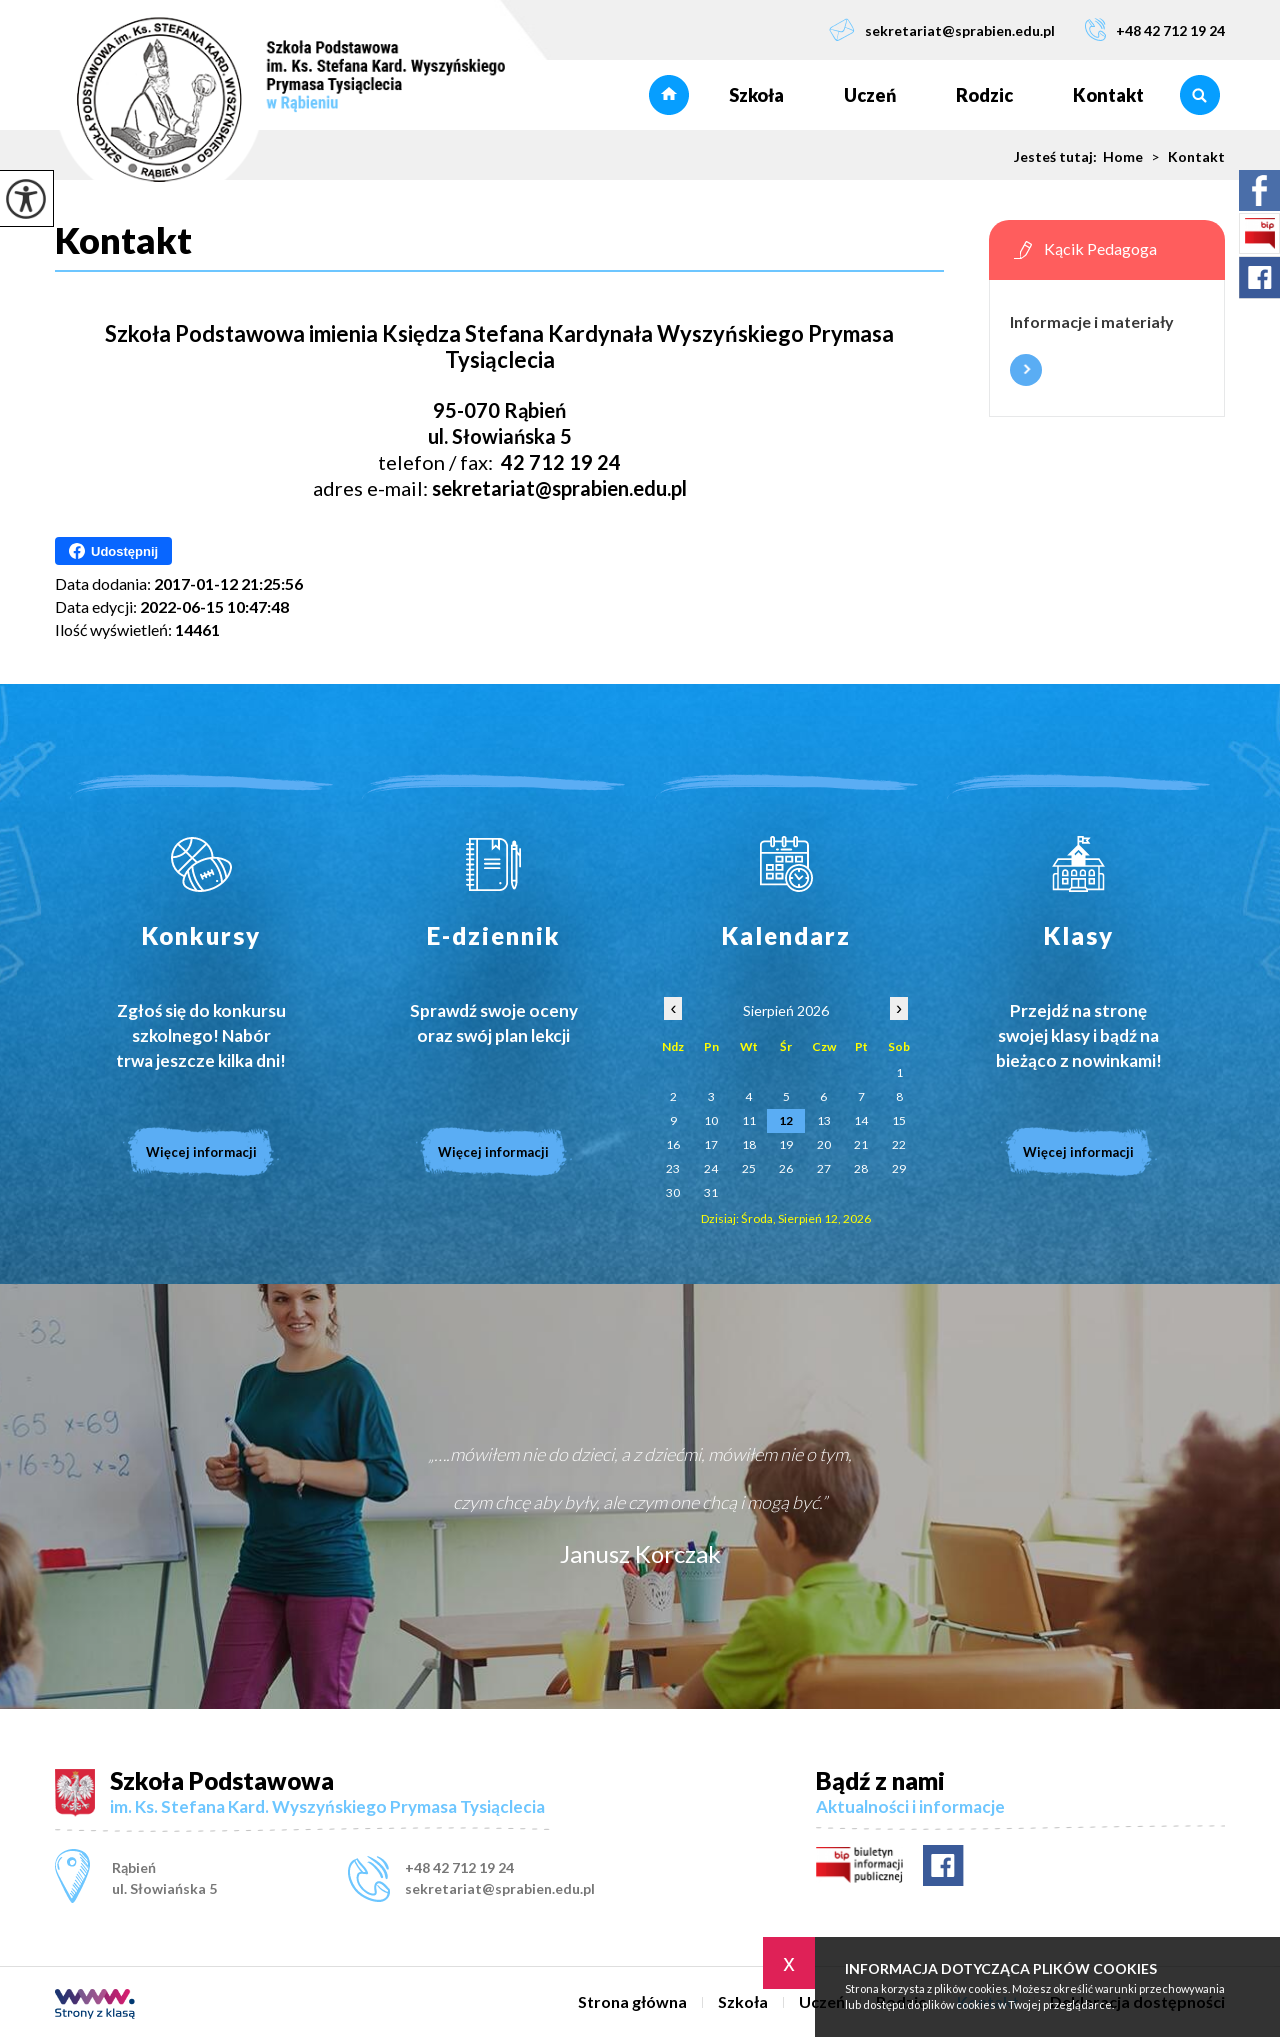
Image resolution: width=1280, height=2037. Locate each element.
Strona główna (669, 95)
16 (673, 1144)
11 (749, 1120)
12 (786, 1120)
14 (861, 1120)
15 (899, 1120)
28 (861, 1168)
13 (824, 1120)
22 (899, 1144)
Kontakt (1108, 95)
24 (711, 1168)
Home (1123, 157)
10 (711, 1120)
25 (749, 1168)
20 (824, 1144)
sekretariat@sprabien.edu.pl (942, 29)
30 (673, 1192)
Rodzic (984, 95)
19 (786, 1144)
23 (673, 1168)
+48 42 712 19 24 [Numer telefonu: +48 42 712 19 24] (459, 1867)
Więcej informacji (1026, 370)
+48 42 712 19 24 (1155, 29)
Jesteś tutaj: (1058, 157)
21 (861, 1144)
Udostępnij (113, 551)
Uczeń (870, 95)
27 (824, 1168)
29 (899, 1168)
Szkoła (756, 95)
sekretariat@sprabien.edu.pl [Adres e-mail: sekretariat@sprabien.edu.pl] (500, 1888)
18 (749, 1144)
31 (711, 1192)
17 (711, 1144)
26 (786, 1168)
